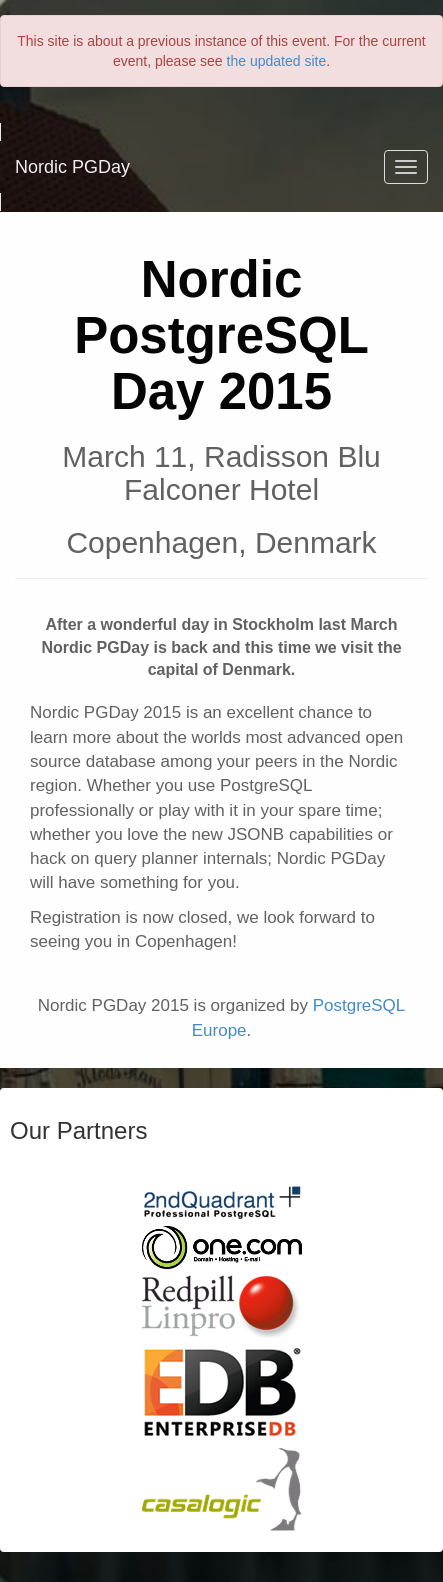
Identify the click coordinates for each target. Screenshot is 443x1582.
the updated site (277, 61)
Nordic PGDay (72, 167)
